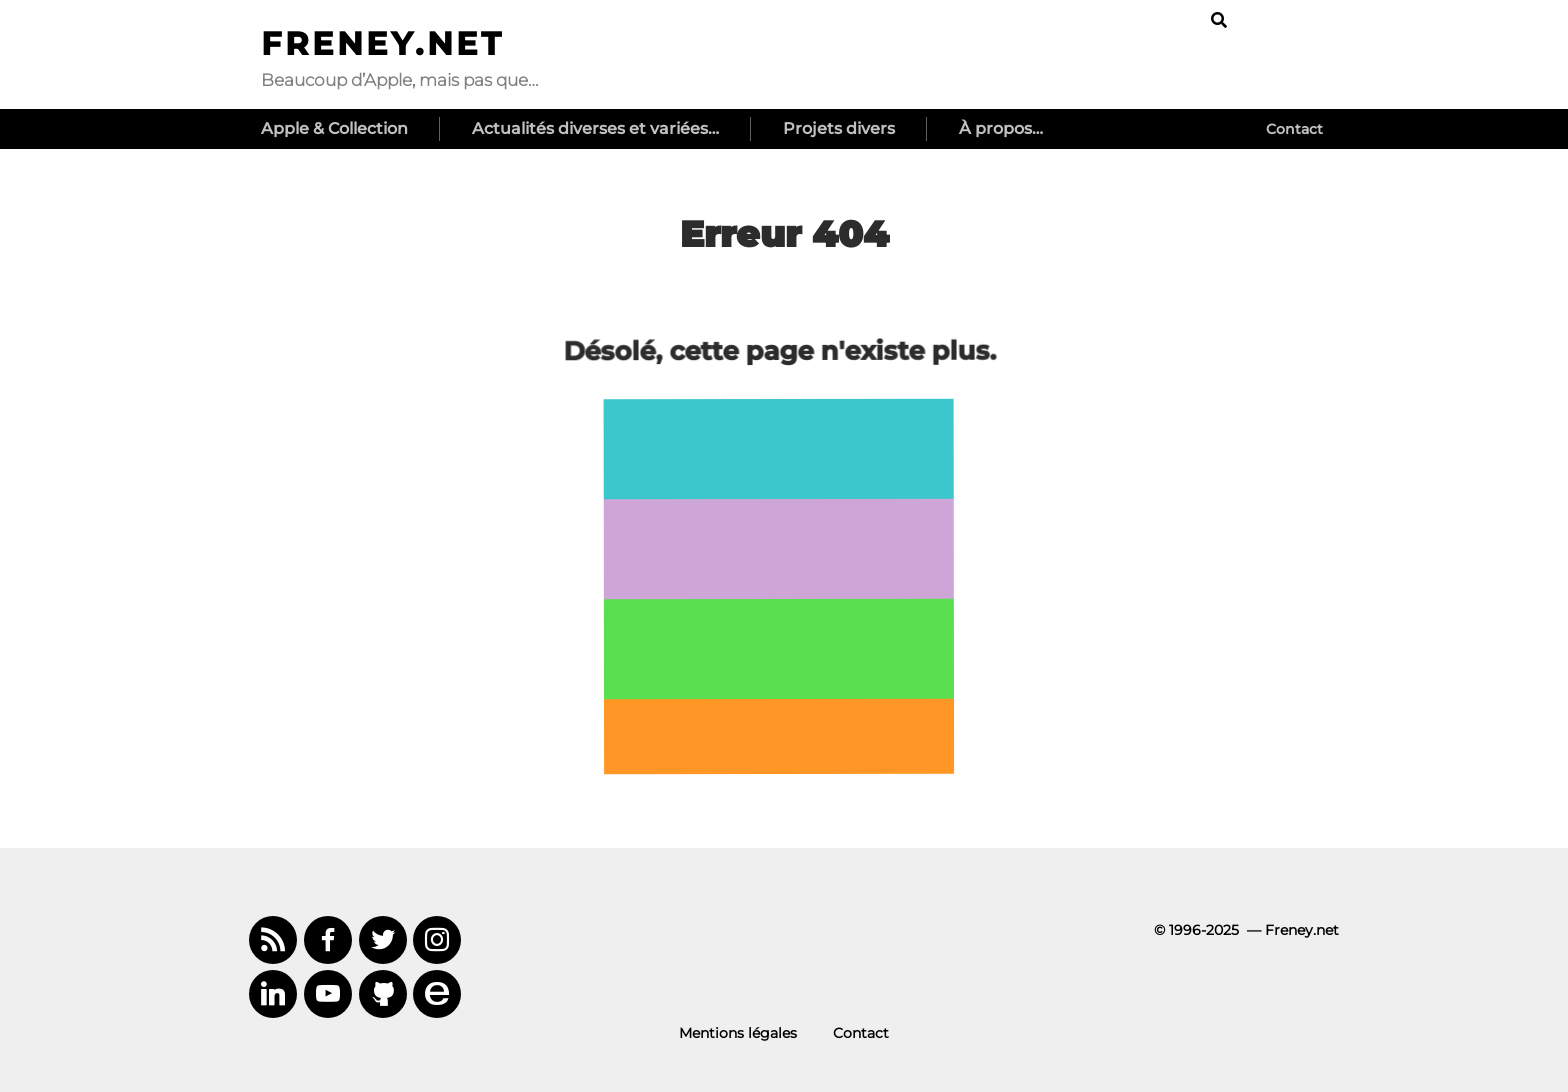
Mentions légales (738, 1033)
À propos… (1001, 128)
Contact (1294, 129)
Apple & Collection (334, 128)
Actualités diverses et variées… (595, 128)
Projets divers (839, 128)
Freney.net (382, 43)
